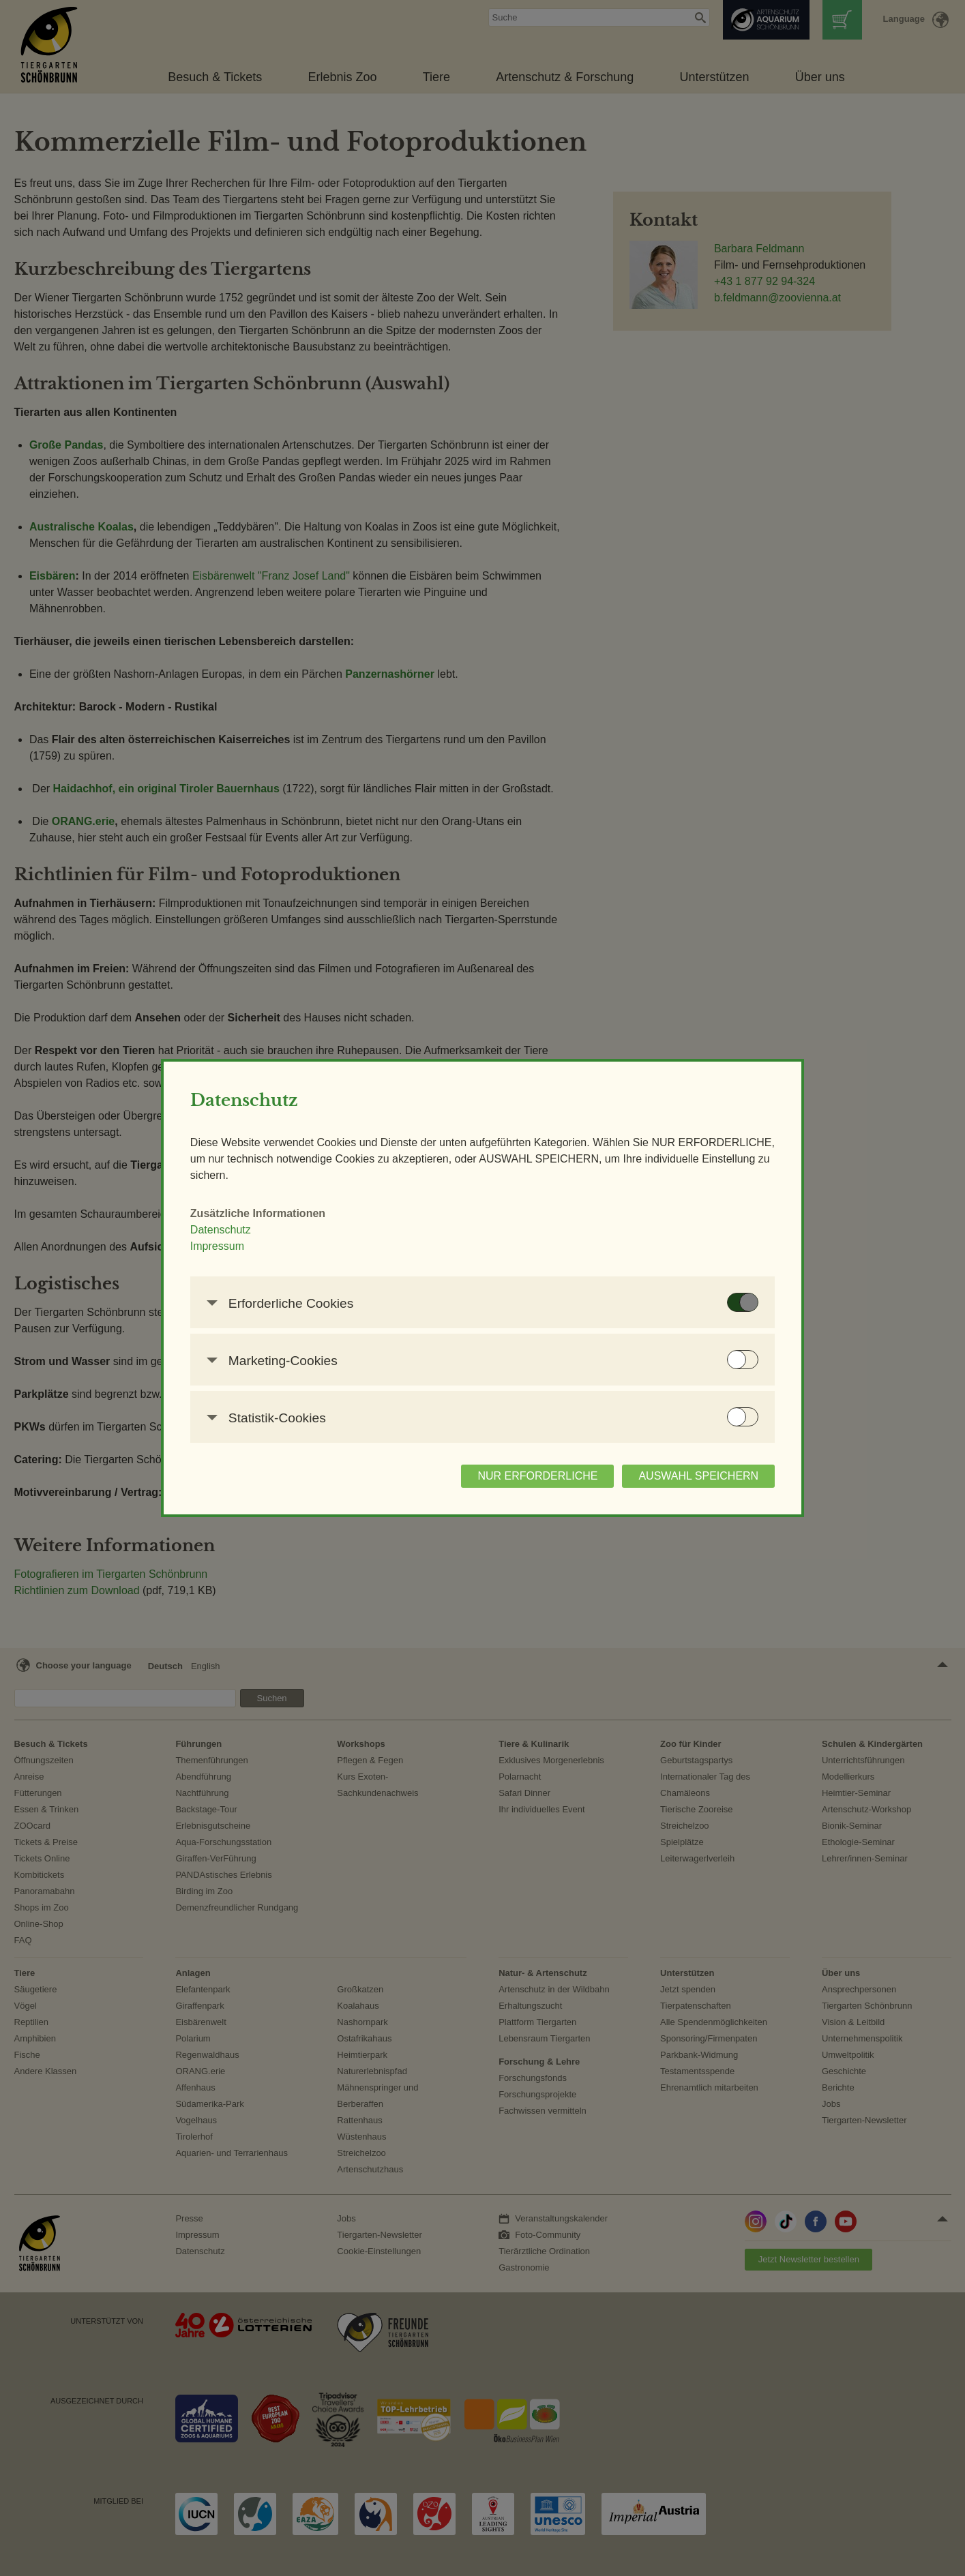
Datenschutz (236, 1229)
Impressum (233, 1246)
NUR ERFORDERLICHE (522, 1476)
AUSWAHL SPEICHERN (683, 1476)
